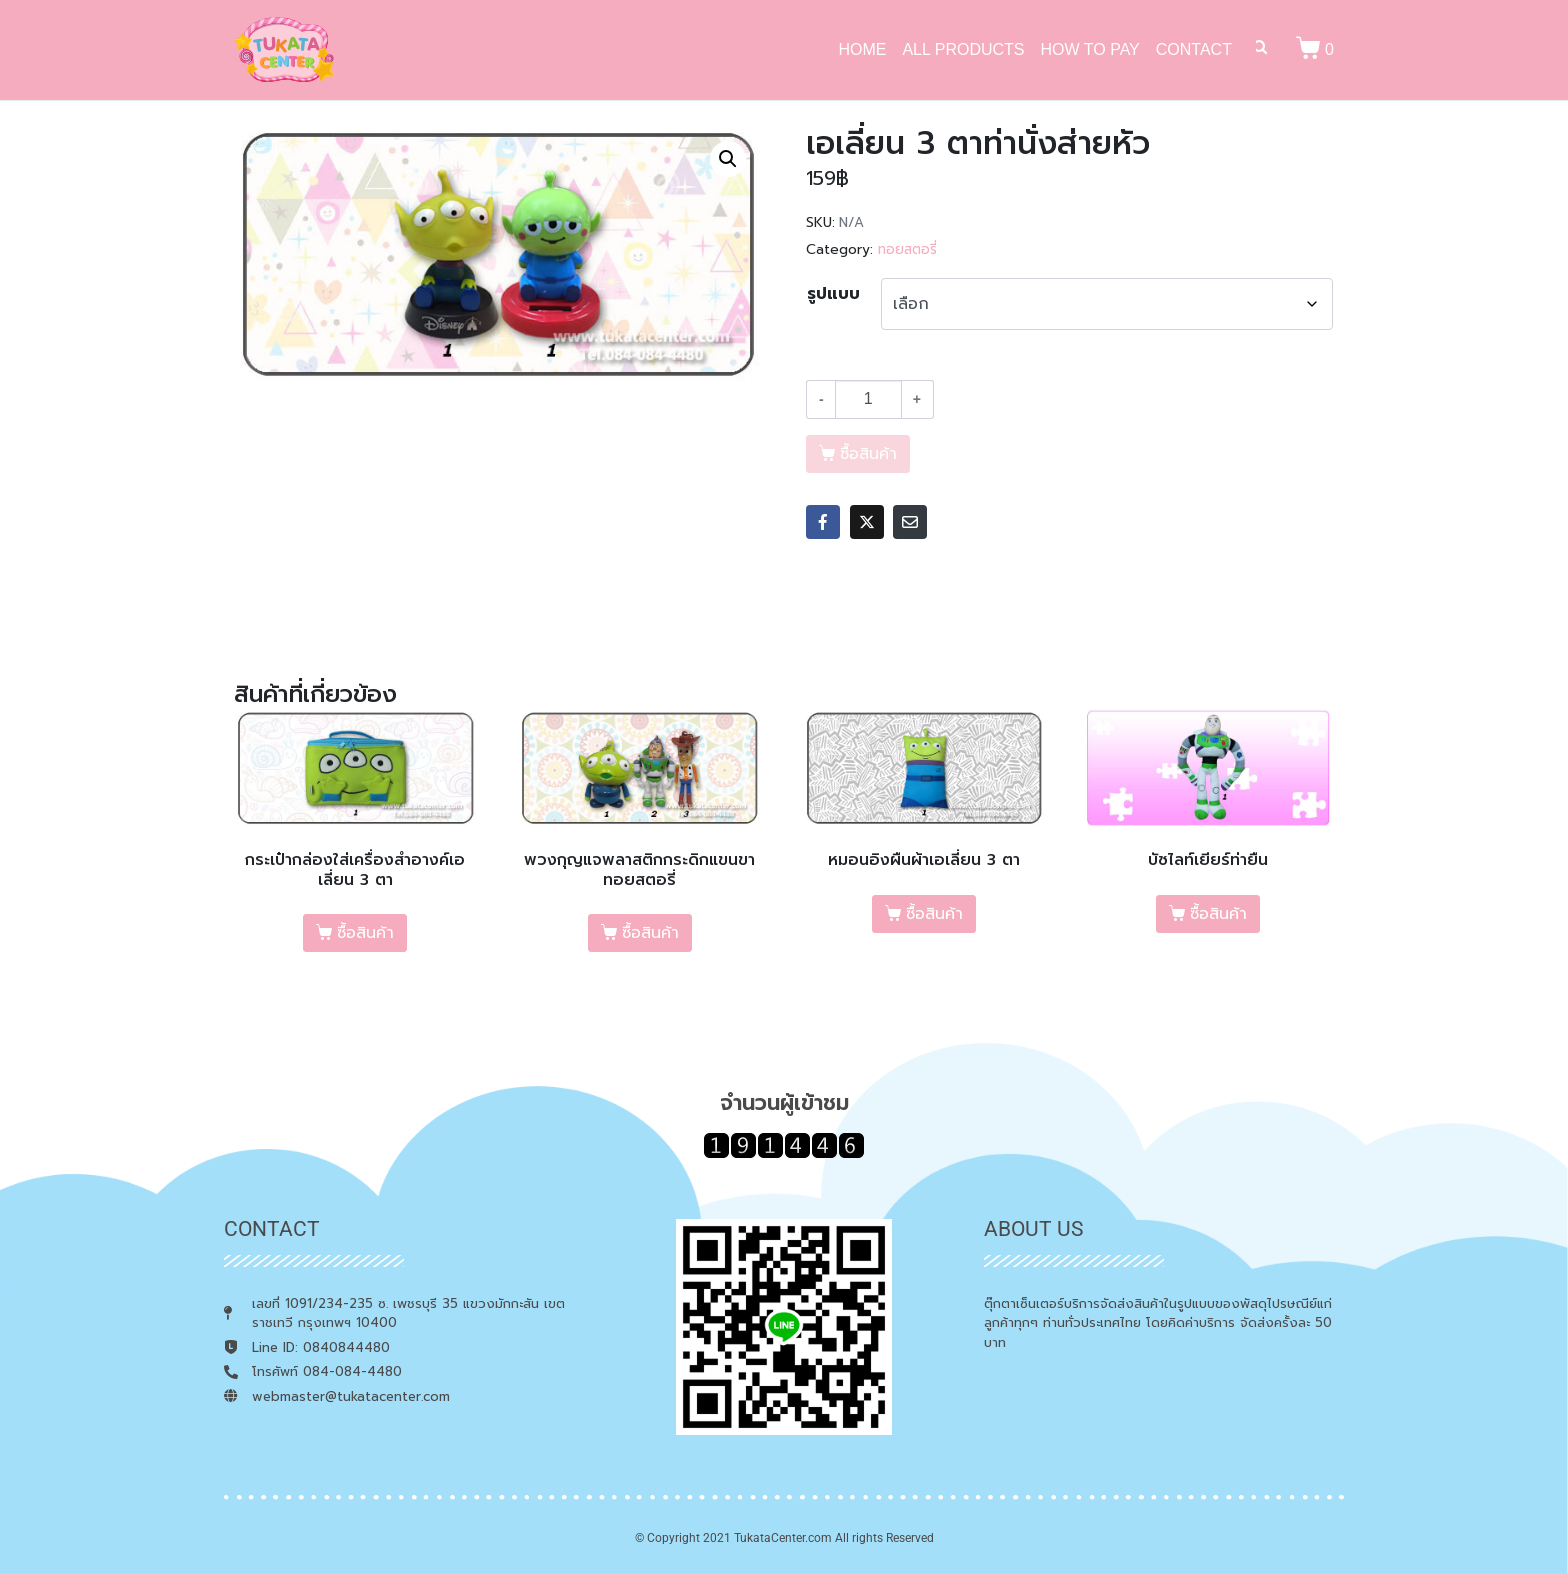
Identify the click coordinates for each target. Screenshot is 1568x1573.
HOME (862, 49)
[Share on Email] (910, 522)
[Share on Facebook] (823, 522)
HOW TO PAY (1090, 49)
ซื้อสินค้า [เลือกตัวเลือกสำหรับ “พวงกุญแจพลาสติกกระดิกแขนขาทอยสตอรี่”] (650, 933)
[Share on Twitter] (867, 522)
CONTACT (1194, 49)
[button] (728, 159)
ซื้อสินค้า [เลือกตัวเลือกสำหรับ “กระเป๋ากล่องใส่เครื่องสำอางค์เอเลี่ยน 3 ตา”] (365, 933)
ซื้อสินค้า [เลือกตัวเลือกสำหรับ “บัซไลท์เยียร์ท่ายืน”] (1218, 914)
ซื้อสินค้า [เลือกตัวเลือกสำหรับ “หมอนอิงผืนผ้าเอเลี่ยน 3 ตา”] (934, 914)
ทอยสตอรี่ (907, 249)
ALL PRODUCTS (963, 49)
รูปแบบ (833, 294)
